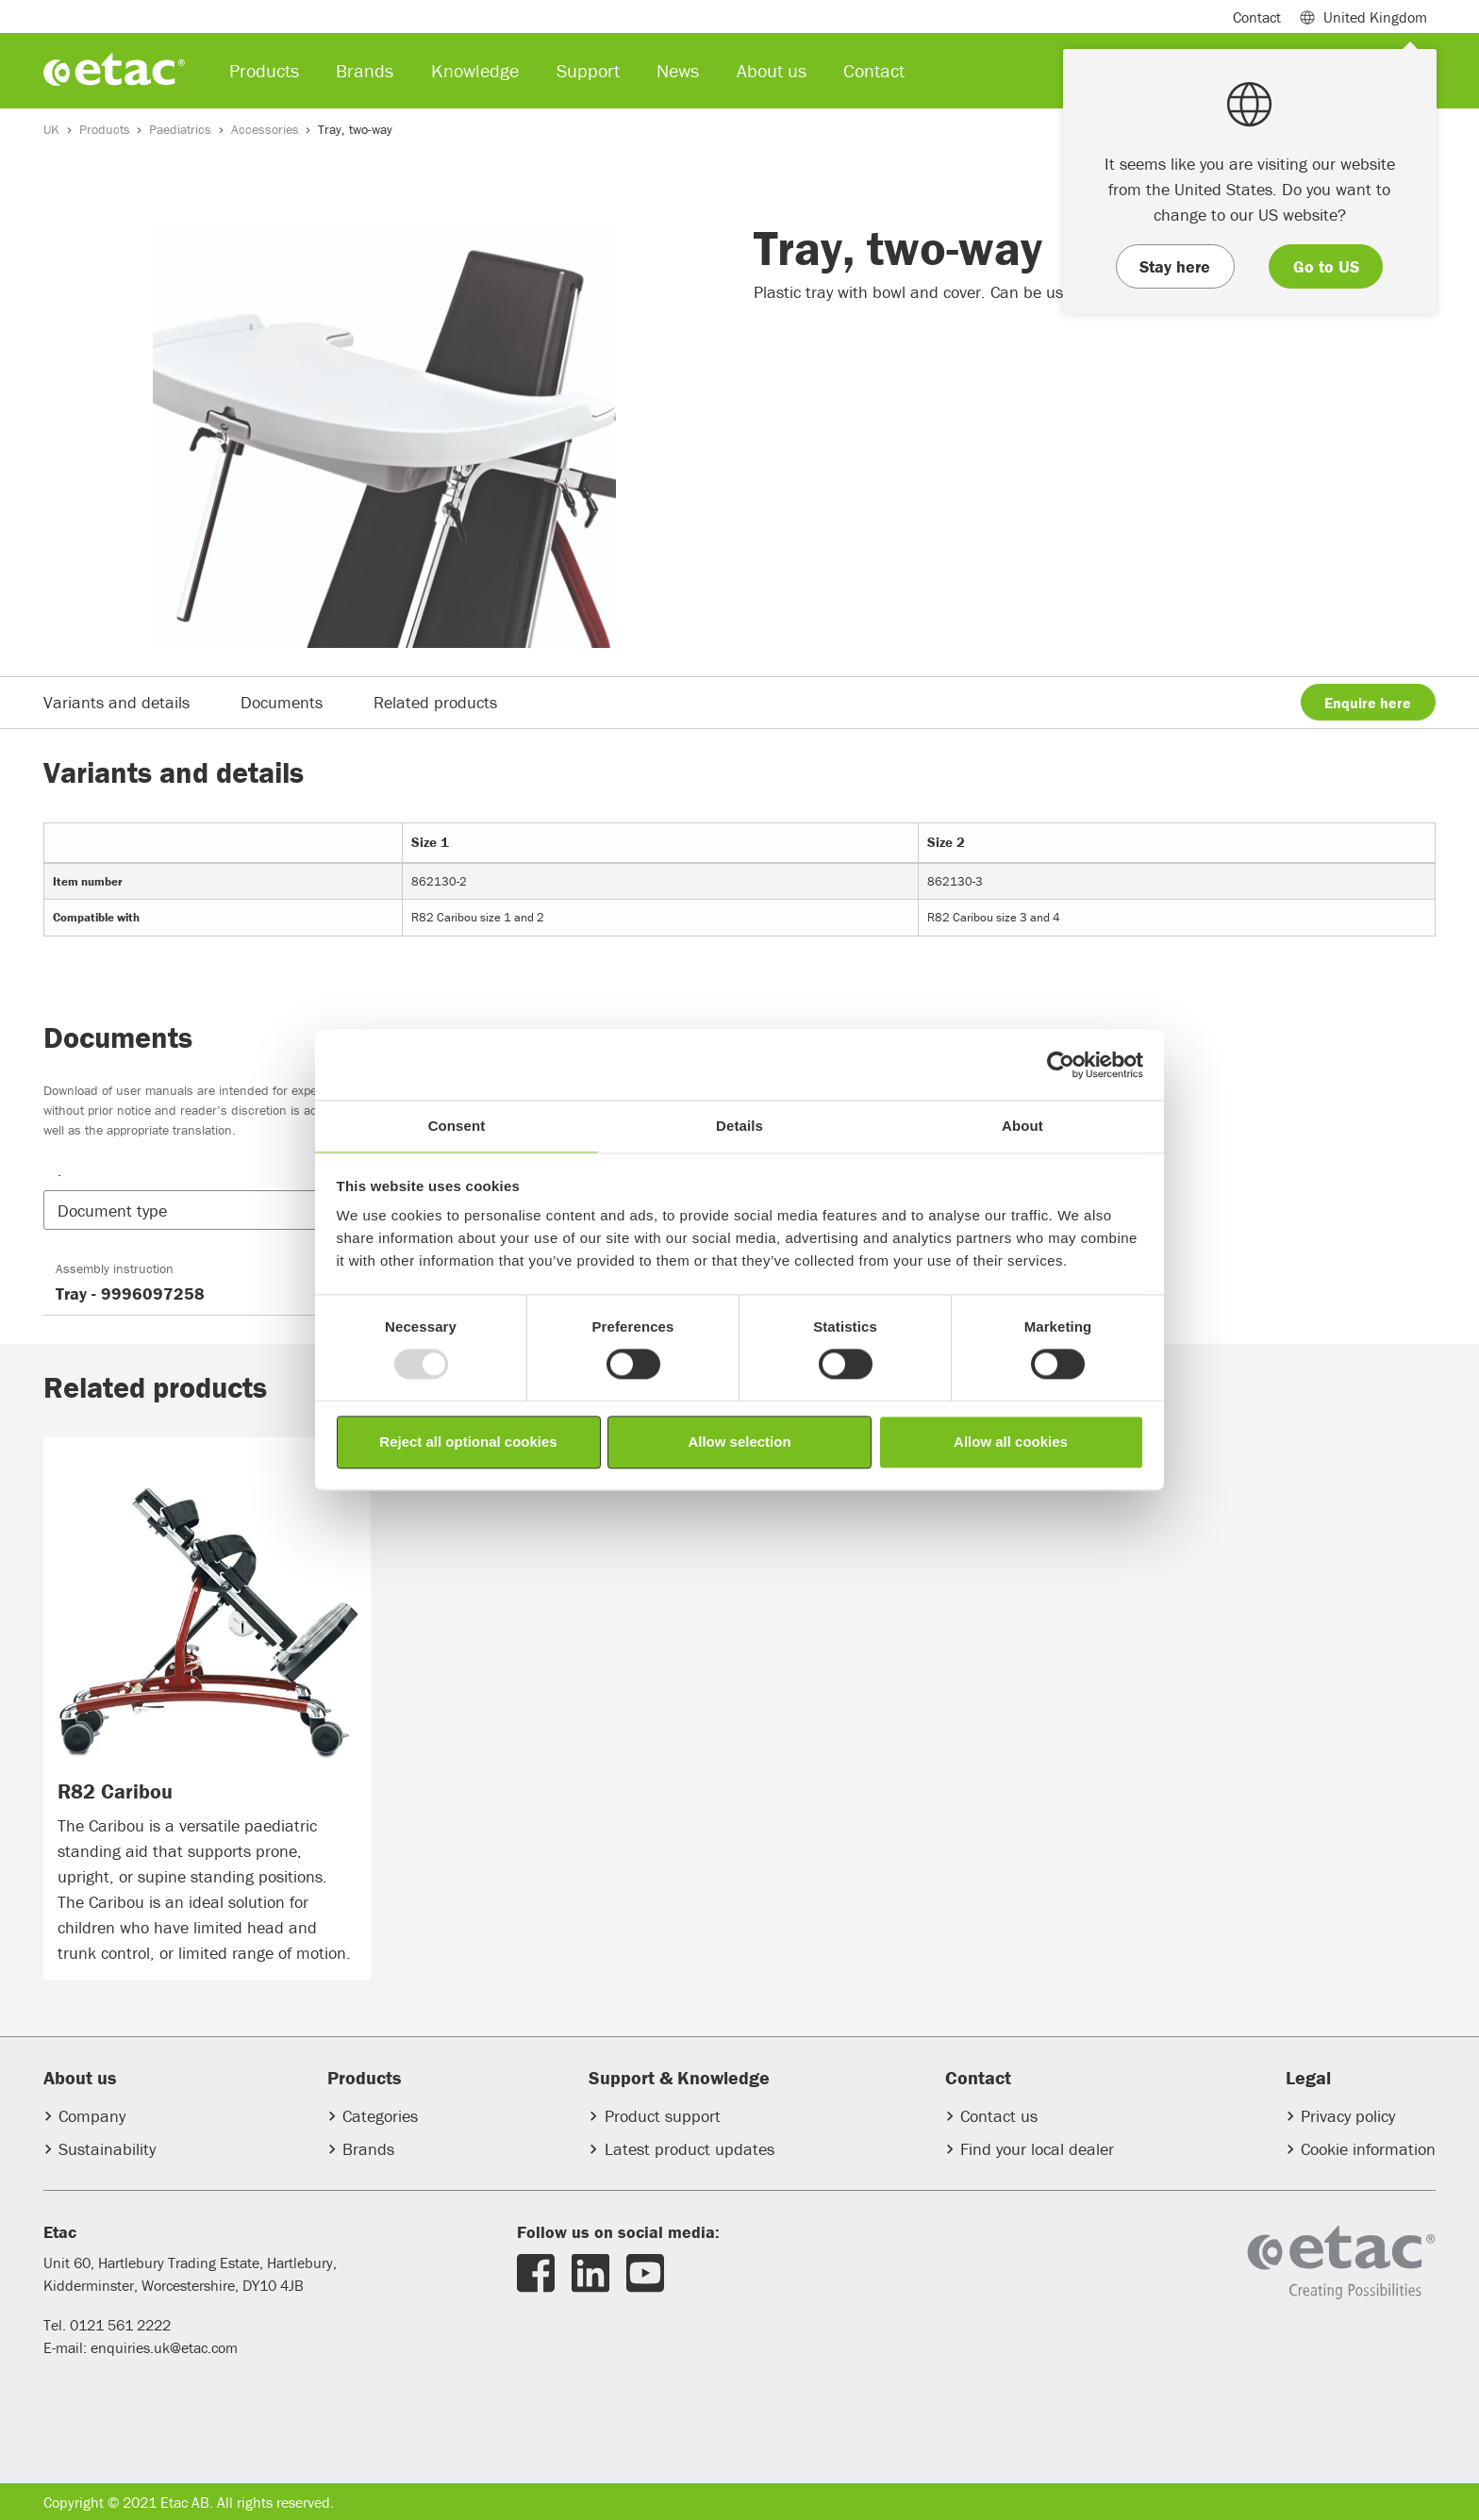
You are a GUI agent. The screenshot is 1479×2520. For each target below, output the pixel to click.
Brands (368, 2149)
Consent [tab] (457, 1126)
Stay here (1174, 266)
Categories (380, 2116)
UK (51, 129)
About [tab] (1022, 1126)
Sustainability (107, 2149)
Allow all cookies (1011, 1442)
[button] (214, 1210)
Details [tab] (739, 1126)
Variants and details (116, 702)
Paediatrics (180, 129)
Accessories (265, 129)
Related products (435, 702)
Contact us (999, 2116)
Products (104, 129)
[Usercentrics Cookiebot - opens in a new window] (1060, 1065)
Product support (663, 2116)
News (677, 70)
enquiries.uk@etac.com (164, 2347)
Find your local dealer (1037, 2149)
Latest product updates (689, 2149)
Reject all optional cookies (468, 1442)
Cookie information (1368, 2149)
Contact (1257, 17)
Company (91, 2116)
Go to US (1326, 266)
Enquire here (1367, 702)
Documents (282, 702)
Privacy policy (1348, 2116)
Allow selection (739, 1442)
